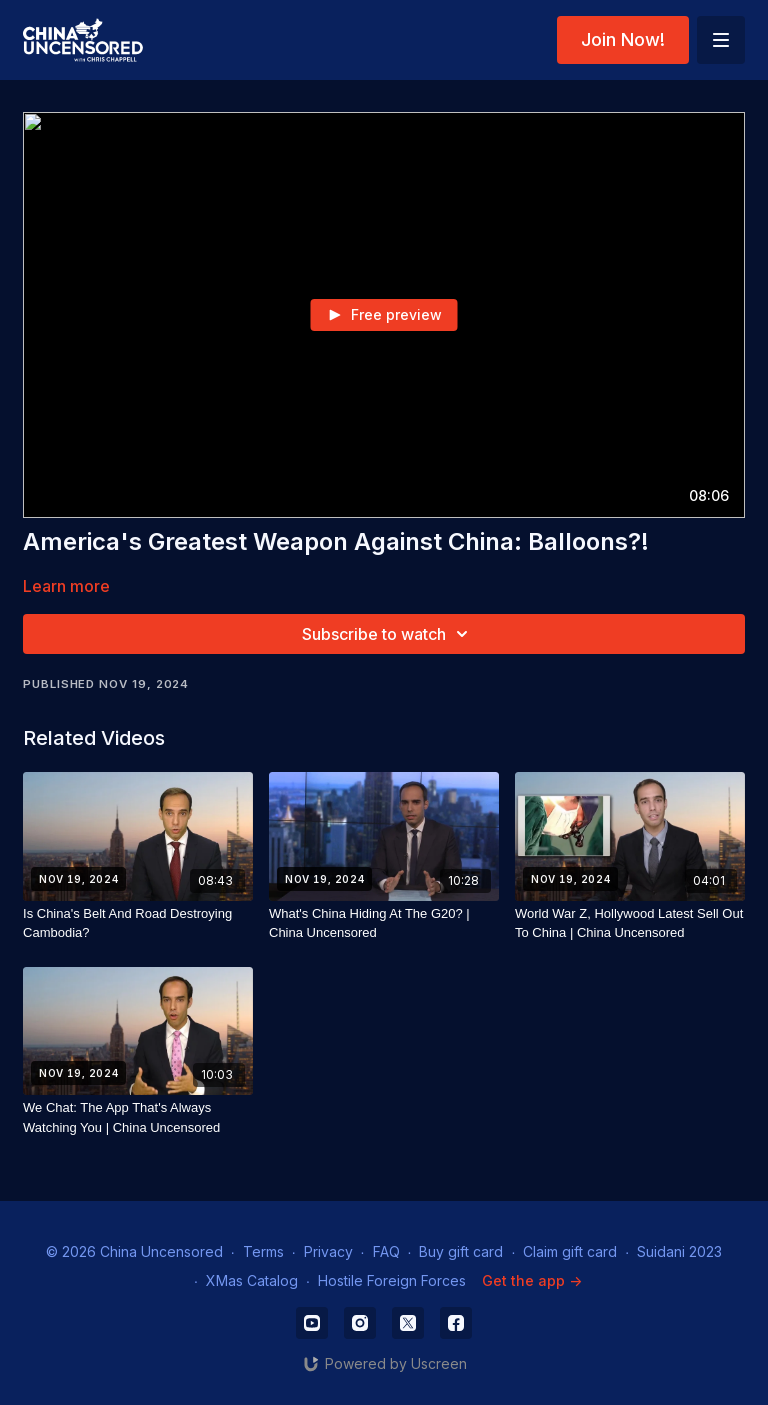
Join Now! (623, 39)
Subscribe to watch (388, 634)
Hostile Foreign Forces (392, 1280)
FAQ (386, 1251)
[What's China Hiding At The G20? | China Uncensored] (384, 923)
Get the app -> (532, 1280)
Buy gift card (461, 1251)
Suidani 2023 (679, 1251)
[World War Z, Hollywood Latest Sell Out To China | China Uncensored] (630, 923)
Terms (263, 1251)
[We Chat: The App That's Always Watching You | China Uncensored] (138, 1117)
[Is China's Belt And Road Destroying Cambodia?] (138, 923)
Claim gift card (570, 1251)
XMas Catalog (252, 1280)
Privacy (328, 1251)
